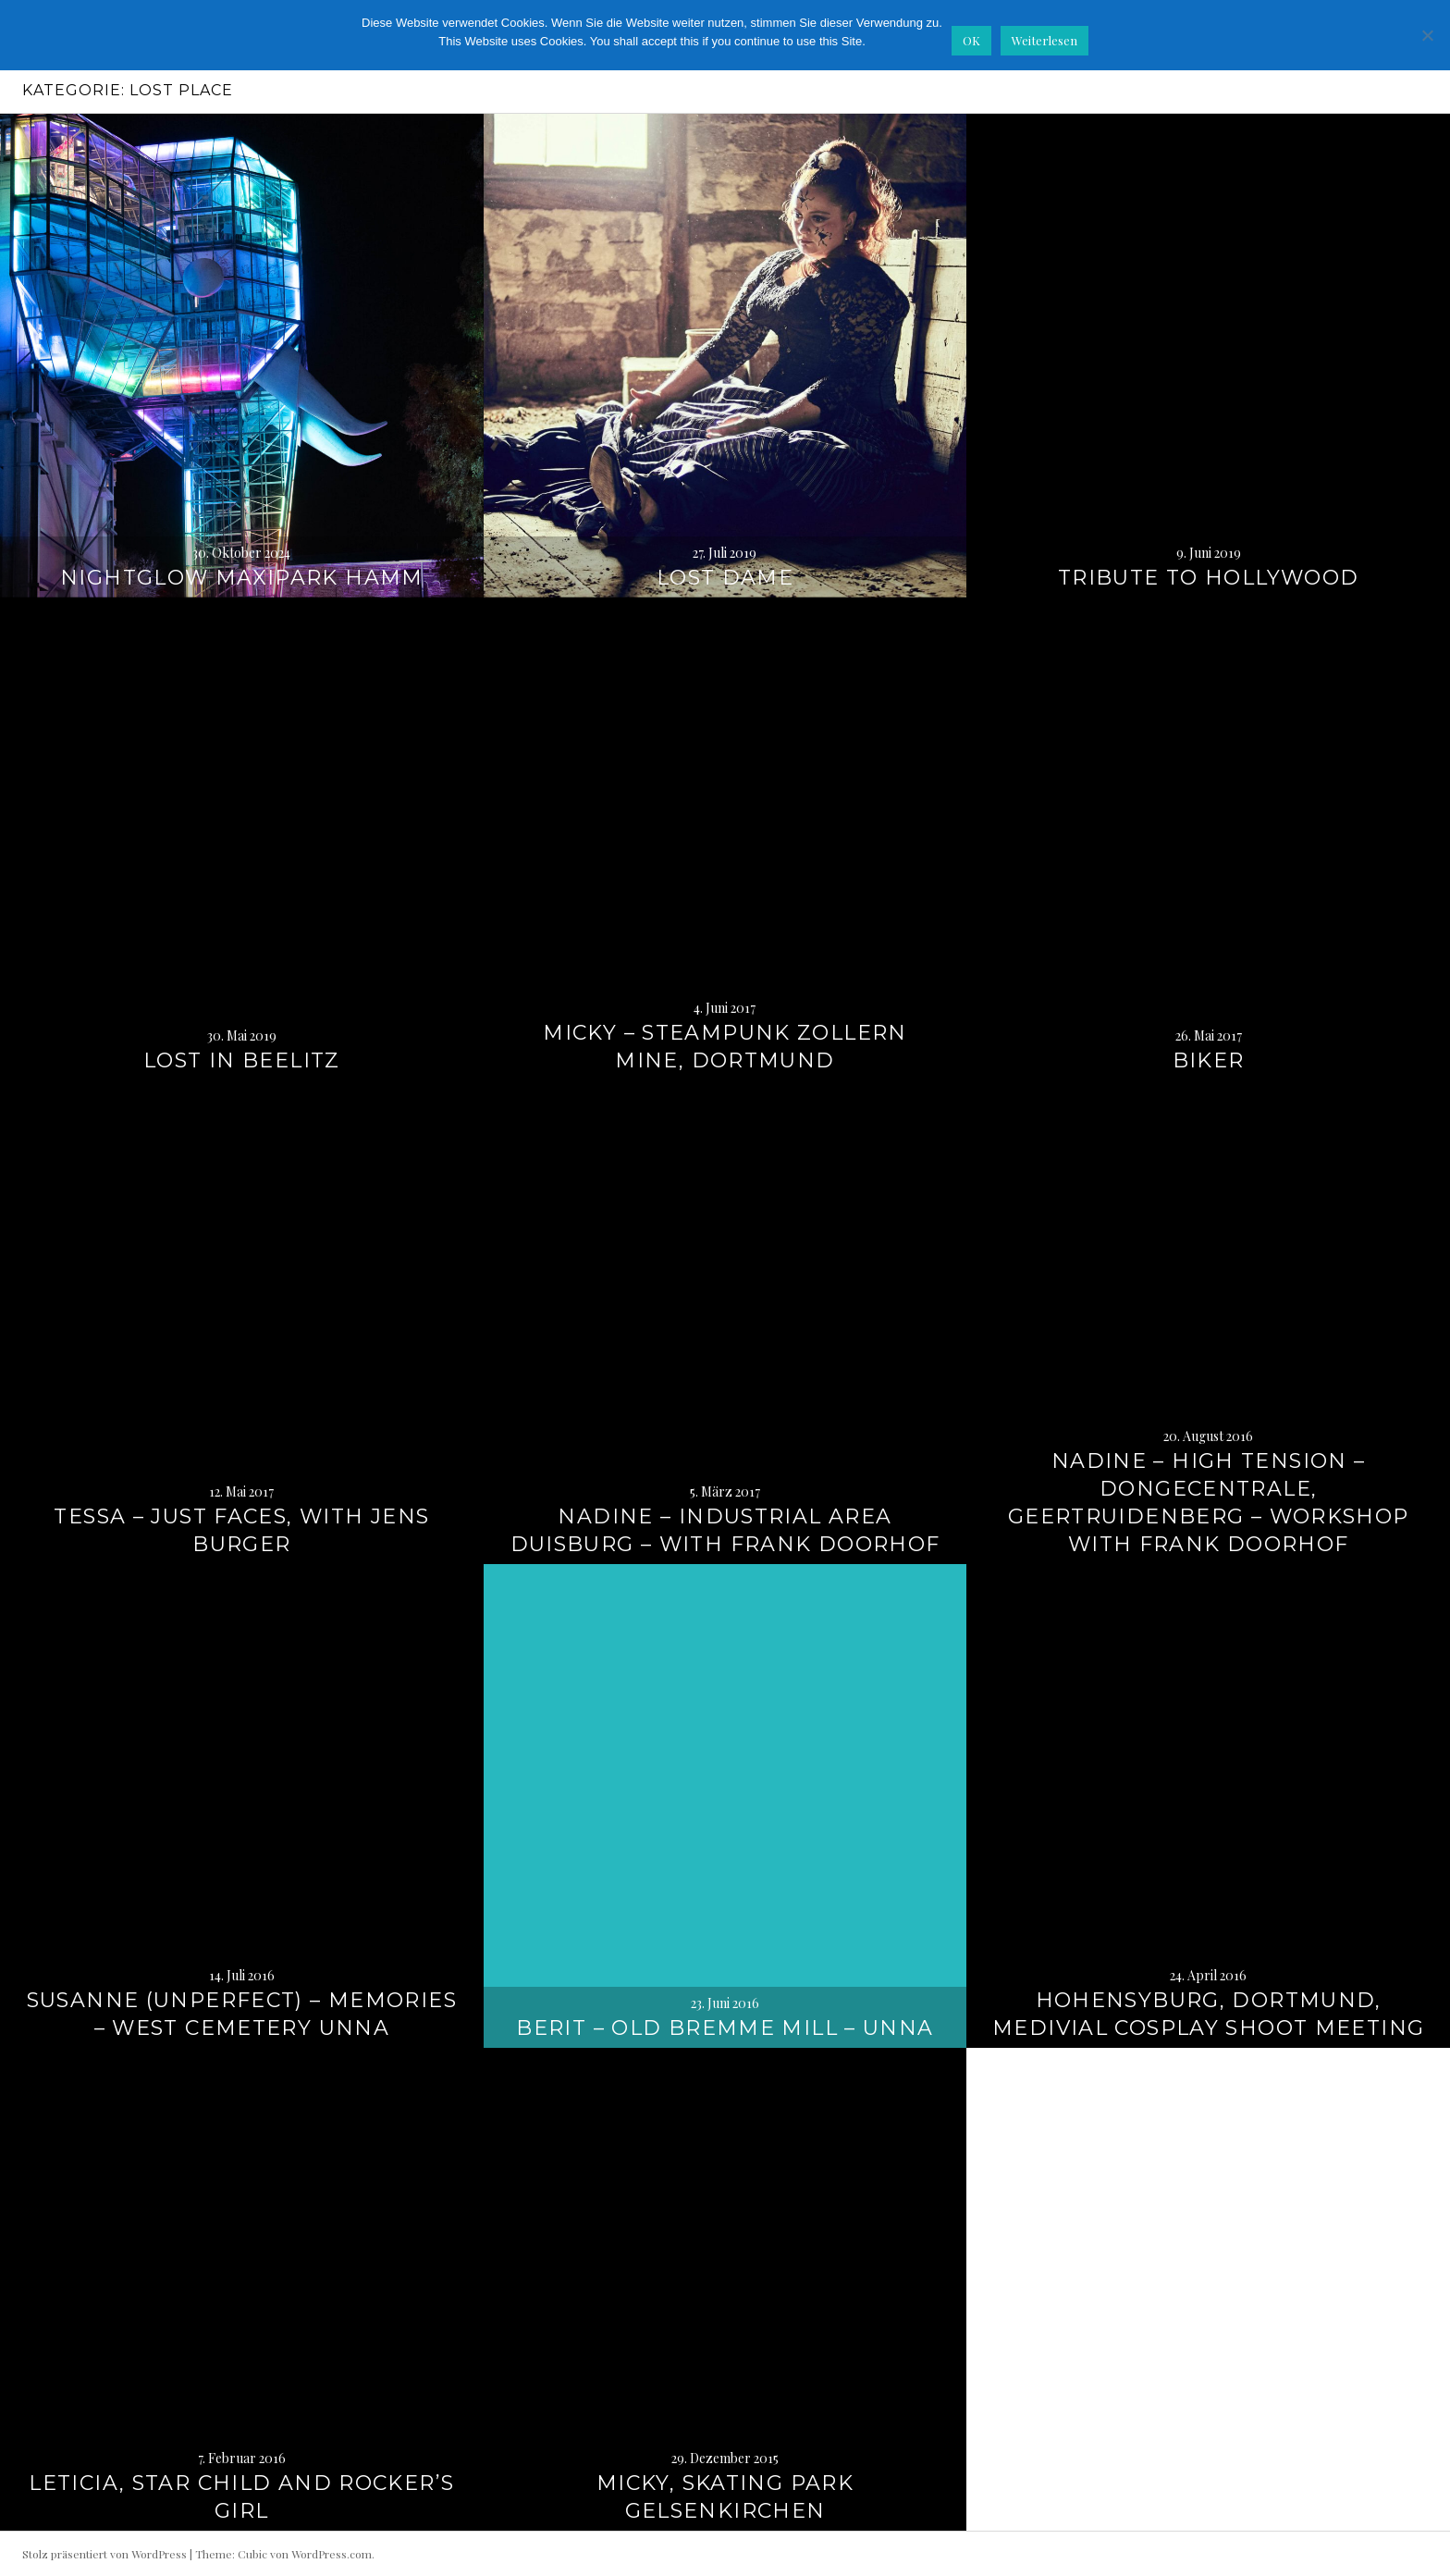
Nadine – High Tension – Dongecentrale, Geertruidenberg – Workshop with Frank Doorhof (1208, 1502)
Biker (1209, 1060)
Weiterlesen (1044, 40)
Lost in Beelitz (241, 1060)
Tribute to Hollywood (1208, 577)
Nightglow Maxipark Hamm (242, 577)
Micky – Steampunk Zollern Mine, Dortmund (724, 1046)
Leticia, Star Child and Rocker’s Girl (241, 2497)
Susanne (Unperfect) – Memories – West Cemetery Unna (242, 2014)
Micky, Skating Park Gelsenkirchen (725, 2497)
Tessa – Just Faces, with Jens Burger (241, 1530)
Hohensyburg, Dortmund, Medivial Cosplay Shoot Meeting (1208, 2014)
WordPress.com (331, 2553)
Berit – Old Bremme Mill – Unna (724, 2027)
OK (971, 40)
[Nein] (1427, 35)
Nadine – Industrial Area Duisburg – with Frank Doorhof (725, 1530)
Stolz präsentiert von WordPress (104, 2553)
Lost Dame (725, 577)
